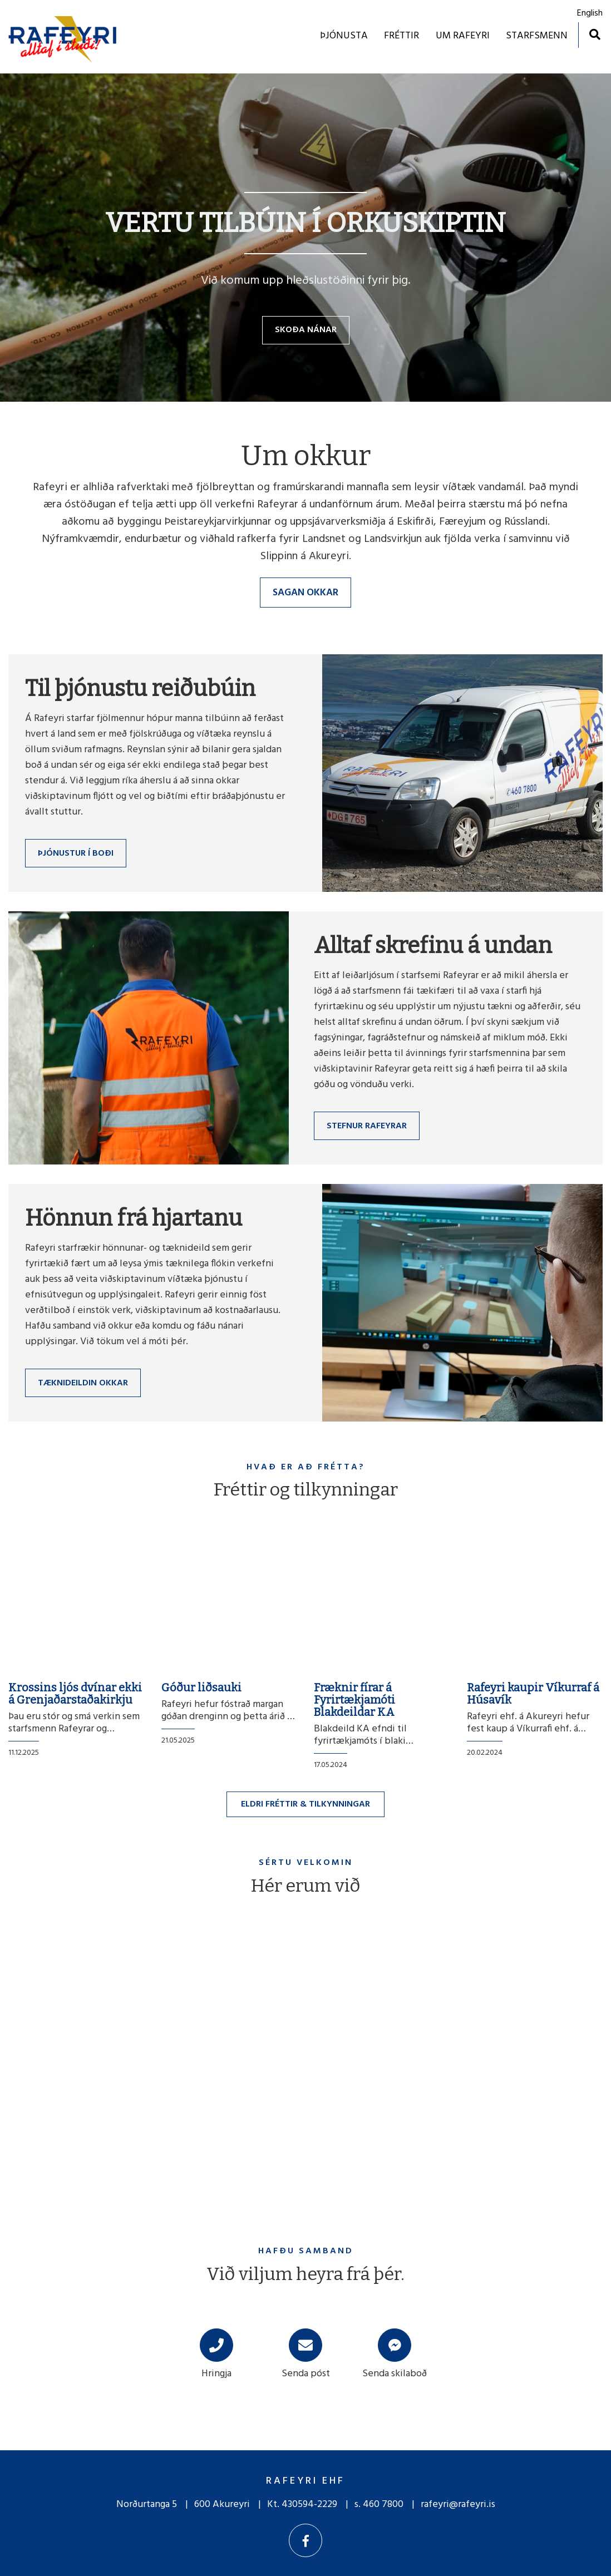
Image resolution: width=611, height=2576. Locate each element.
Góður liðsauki (201, 1687)
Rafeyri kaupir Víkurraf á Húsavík (533, 1693)
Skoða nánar (306, 330)
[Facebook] (305, 2540)
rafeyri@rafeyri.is (458, 2504)
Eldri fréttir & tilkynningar (305, 1804)
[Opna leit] (594, 34)
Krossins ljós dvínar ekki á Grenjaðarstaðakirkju (75, 1693)
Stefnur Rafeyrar (367, 1126)
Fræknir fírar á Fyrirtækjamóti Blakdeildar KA (354, 1700)
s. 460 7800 (378, 2504)
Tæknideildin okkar (83, 1383)
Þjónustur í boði (76, 853)
